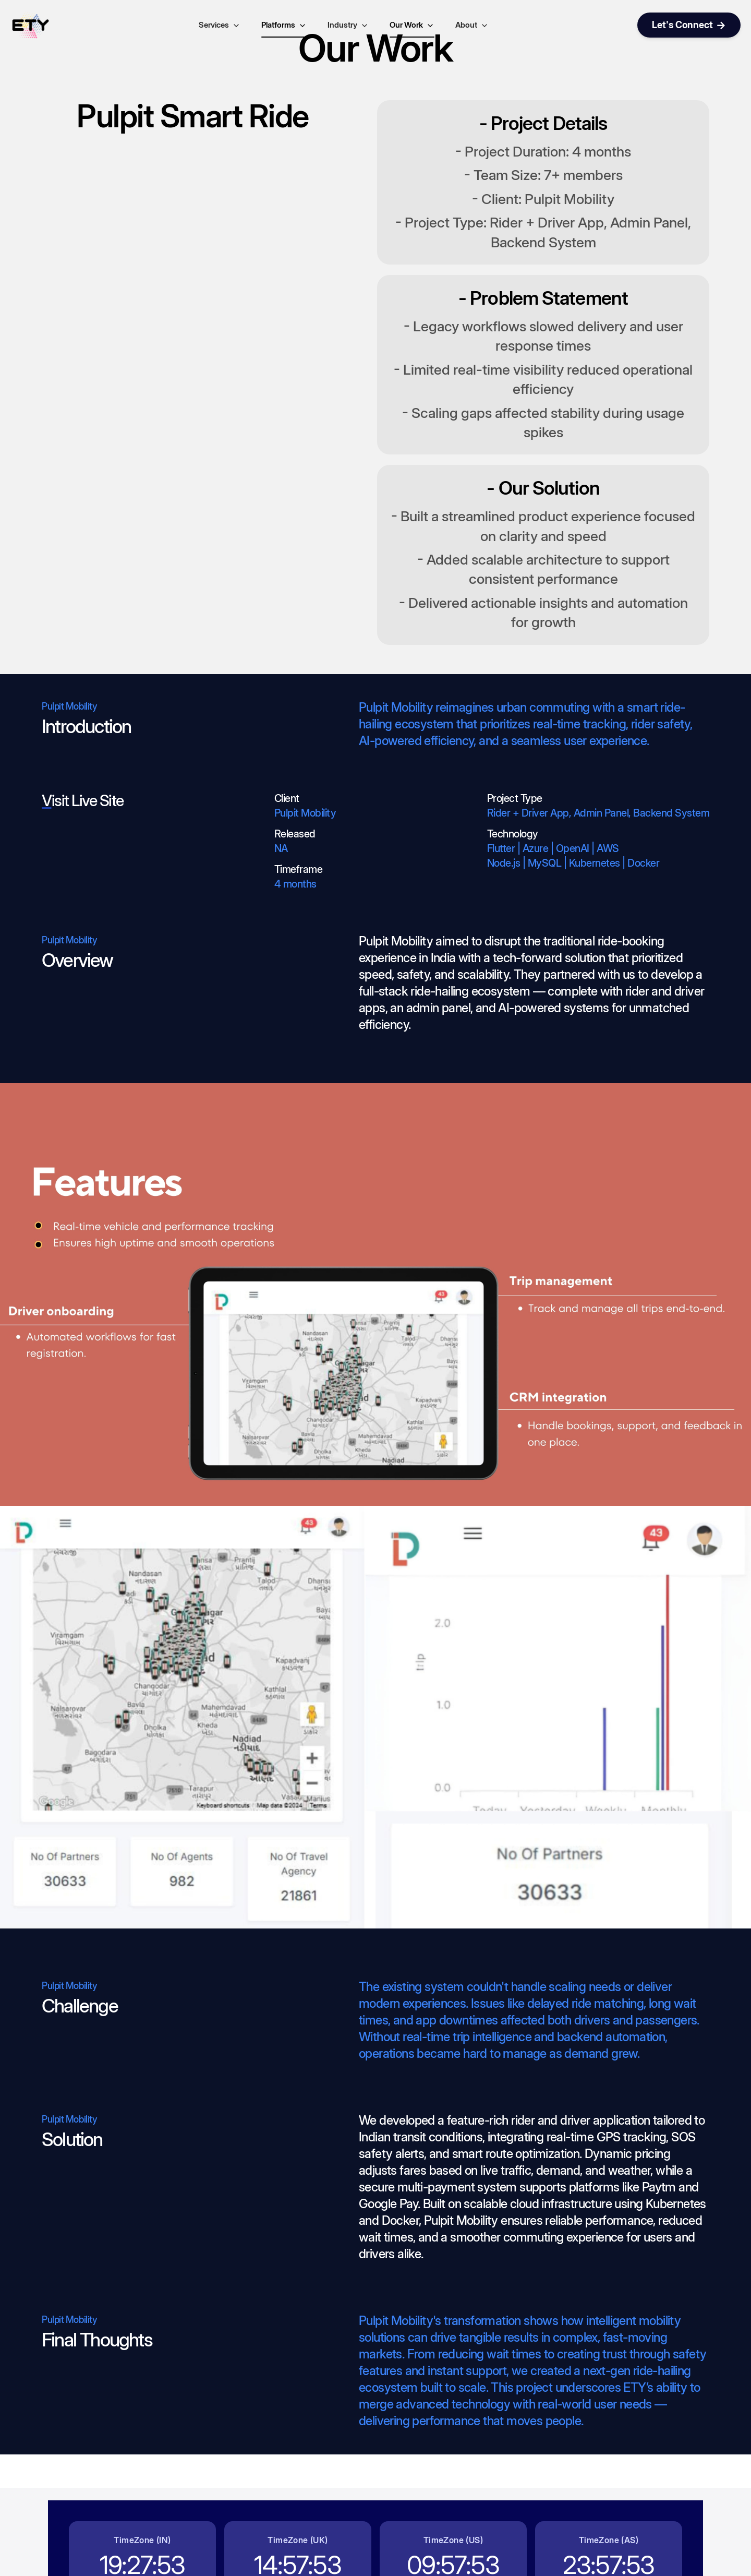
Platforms (284, 25)
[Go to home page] (30, 25)
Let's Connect (689, 25)
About (472, 25)
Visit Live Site (83, 800)
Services (219, 25)
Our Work (412, 25)
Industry (348, 25)
